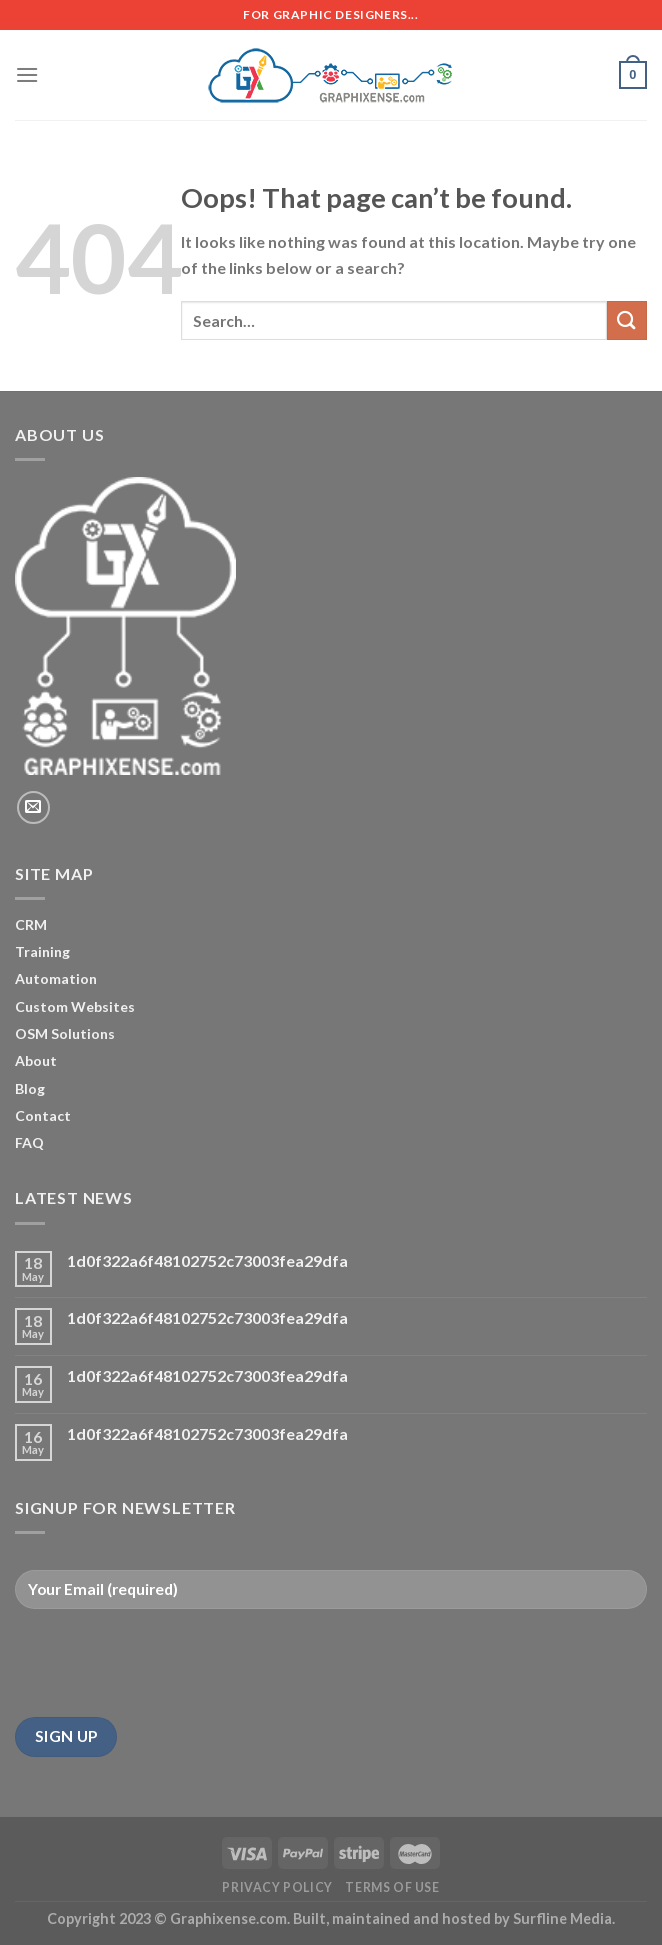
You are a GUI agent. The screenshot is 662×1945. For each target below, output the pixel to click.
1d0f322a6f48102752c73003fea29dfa (207, 1260)
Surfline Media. (564, 1918)
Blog (30, 1088)
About (36, 1060)
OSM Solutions (65, 1033)
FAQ (29, 1142)
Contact (43, 1115)
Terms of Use (392, 1887)
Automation (56, 978)
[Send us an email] (33, 807)
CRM (31, 924)
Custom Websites (75, 1006)
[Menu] (27, 74)
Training (42, 951)
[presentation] (167, 1663)
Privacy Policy (277, 1887)
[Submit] (627, 320)
